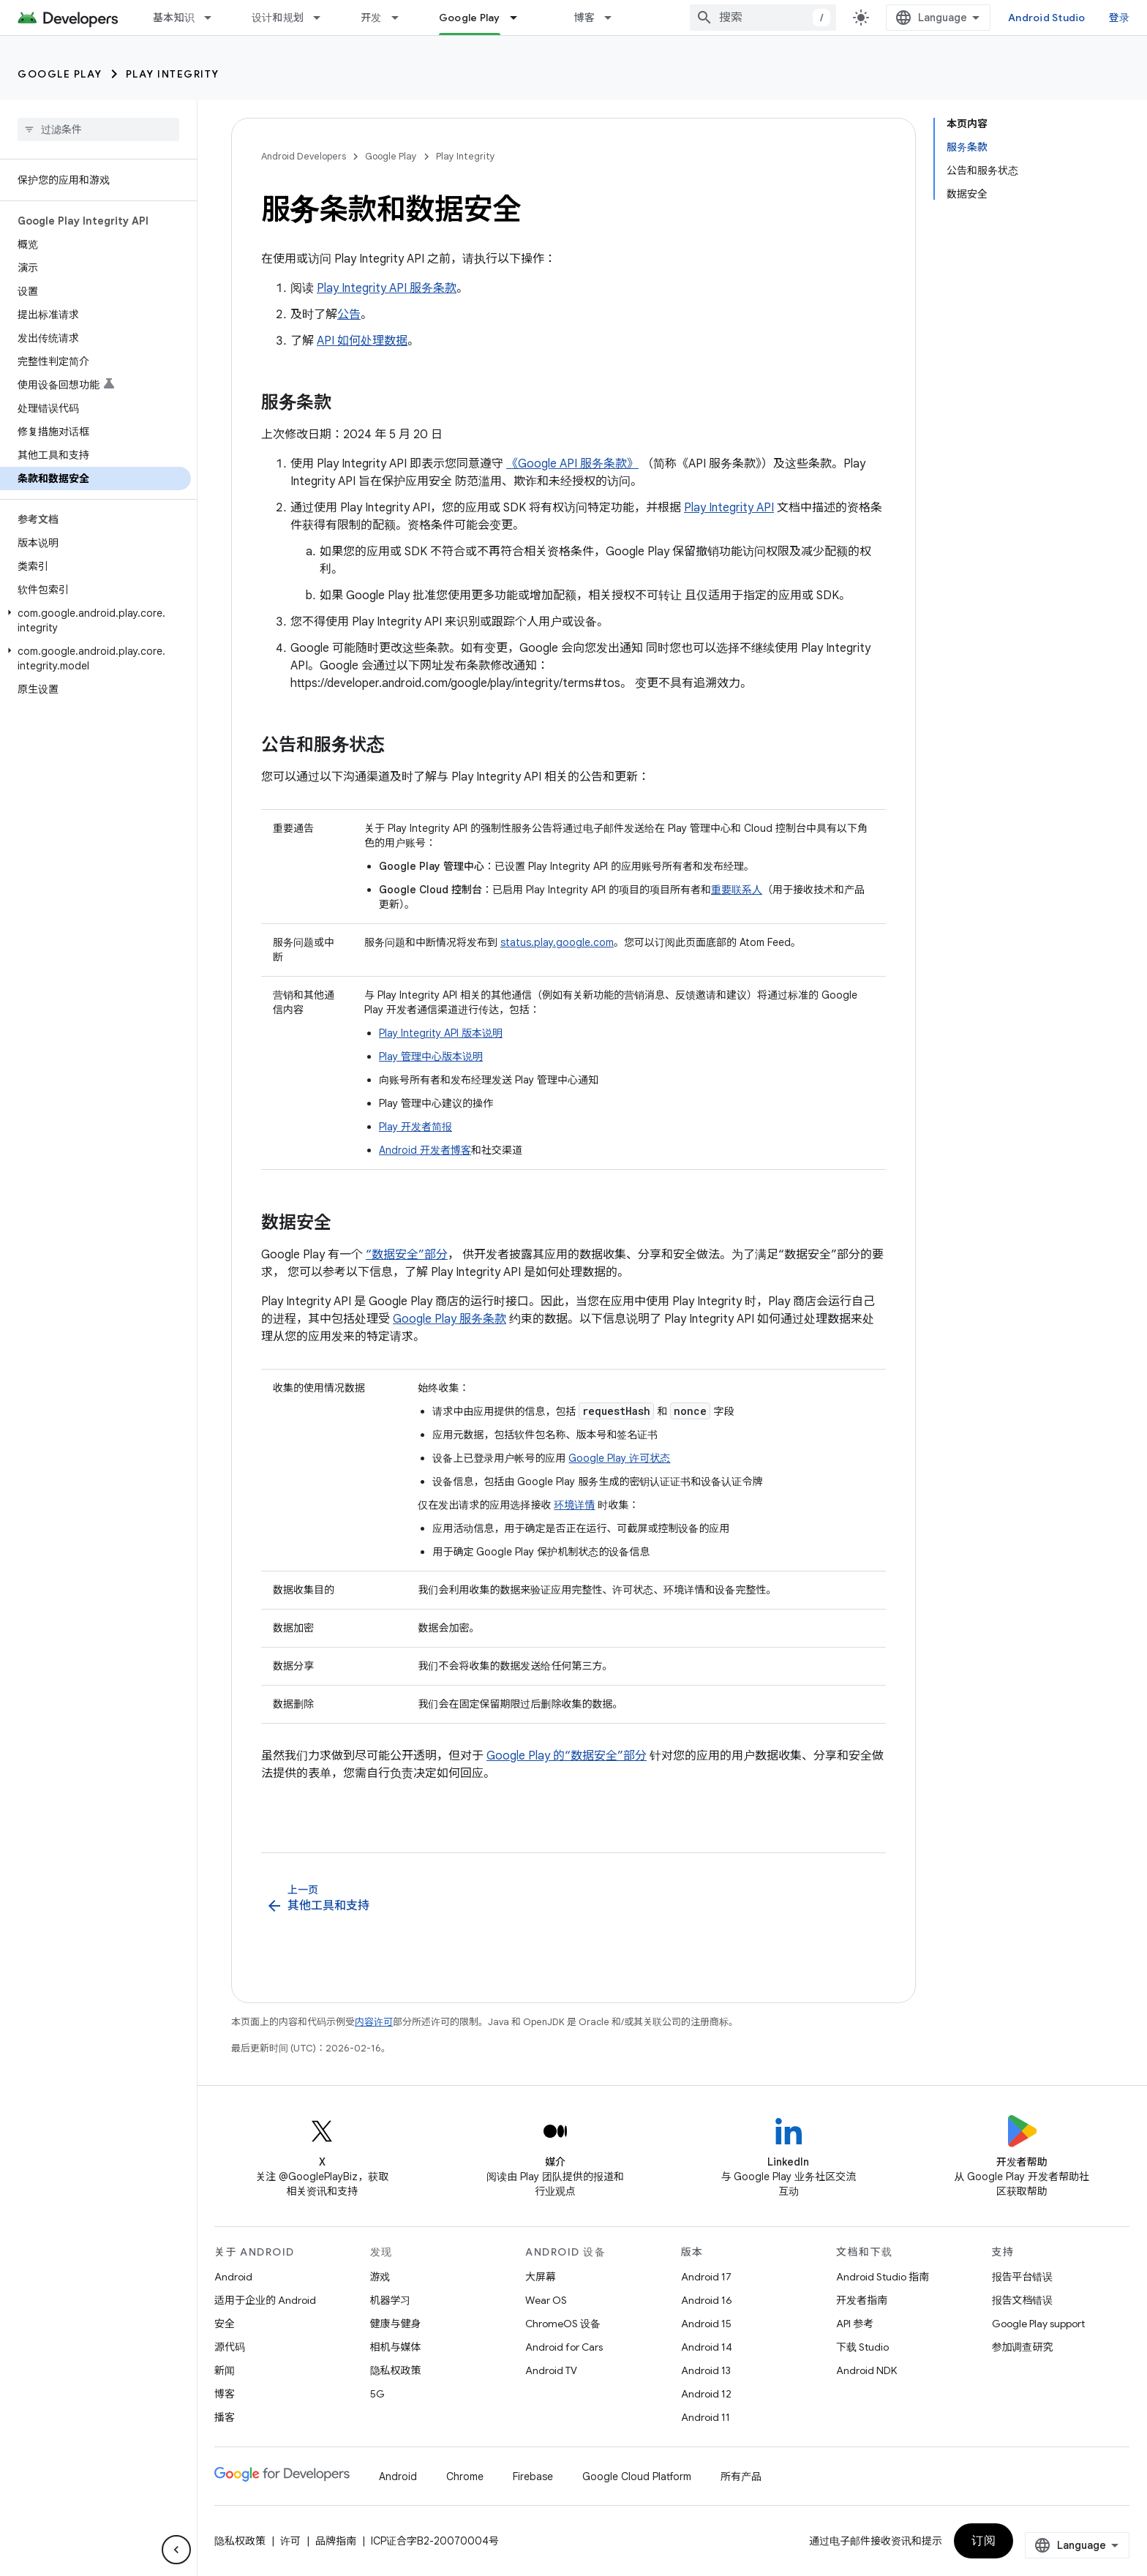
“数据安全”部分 (407, 1254)
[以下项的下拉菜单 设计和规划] (323, 17)
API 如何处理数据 (362, 341)
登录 (1119, 17)
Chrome (465, 2476)
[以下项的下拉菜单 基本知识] (214, 17)
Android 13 (706, 2370)
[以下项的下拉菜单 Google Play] (520, 17)
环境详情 (574, 1505)
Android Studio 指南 (882, 2276)
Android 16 (706, 2300)
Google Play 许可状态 (619, 1458)
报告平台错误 (1022, 2276)
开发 (371, 17)
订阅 (983, 2541)
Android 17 (706, 2276)
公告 (349, 314)
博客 (584, 17)
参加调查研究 (1022, 2347)
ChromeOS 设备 (563, 2323)
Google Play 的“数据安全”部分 (566, 1756)
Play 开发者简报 (415, 1126)
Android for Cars (564, 2347)
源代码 (229, 2347)
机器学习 (390, 2300)
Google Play (60, 73)
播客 (224, 2417)
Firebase (533, 2476)
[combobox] (763, 17)
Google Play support (1038, 2323)
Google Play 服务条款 (449, 1319)
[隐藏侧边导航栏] (176, 2549)
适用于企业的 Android (265, 2300)
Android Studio (1047, 17)
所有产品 (741, 2476)
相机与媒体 (395, 2347)
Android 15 (706, 2323)
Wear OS (546, 2300)
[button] (95, 620)
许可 (290, 2541)
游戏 (380, 2276)
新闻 (224, 2370)
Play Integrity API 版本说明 (441, 1033)
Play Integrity (172, 73)
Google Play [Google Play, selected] (469, 17)
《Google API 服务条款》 (572, 464)
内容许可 (374, 2022)
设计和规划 (278, 17)
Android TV (551, 2370)
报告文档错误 (1022, 2300)
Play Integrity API (729, 507)
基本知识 (174, 17)
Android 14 (706, 2347)
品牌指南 (335, 2541)
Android (233, 2276)
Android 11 (705, 2417)
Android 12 (706, 2393)
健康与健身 (395, 2323)
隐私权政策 (395, 2370)
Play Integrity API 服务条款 (386, 288)
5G (377, 2393)
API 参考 (854, 2323)
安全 (224, 2323)
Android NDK (866, 2370)
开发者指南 (861, 2300)
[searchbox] (98, 129)
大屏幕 (540, 2276)
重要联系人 (736, 889)
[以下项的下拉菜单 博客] (614, 17)
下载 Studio (862, 2347)
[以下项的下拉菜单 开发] (401, 17)
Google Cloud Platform (636, 2476)
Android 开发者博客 (425, 1150)
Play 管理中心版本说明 (431, 1056)
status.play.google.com (557, 942)
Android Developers (303, 156)
